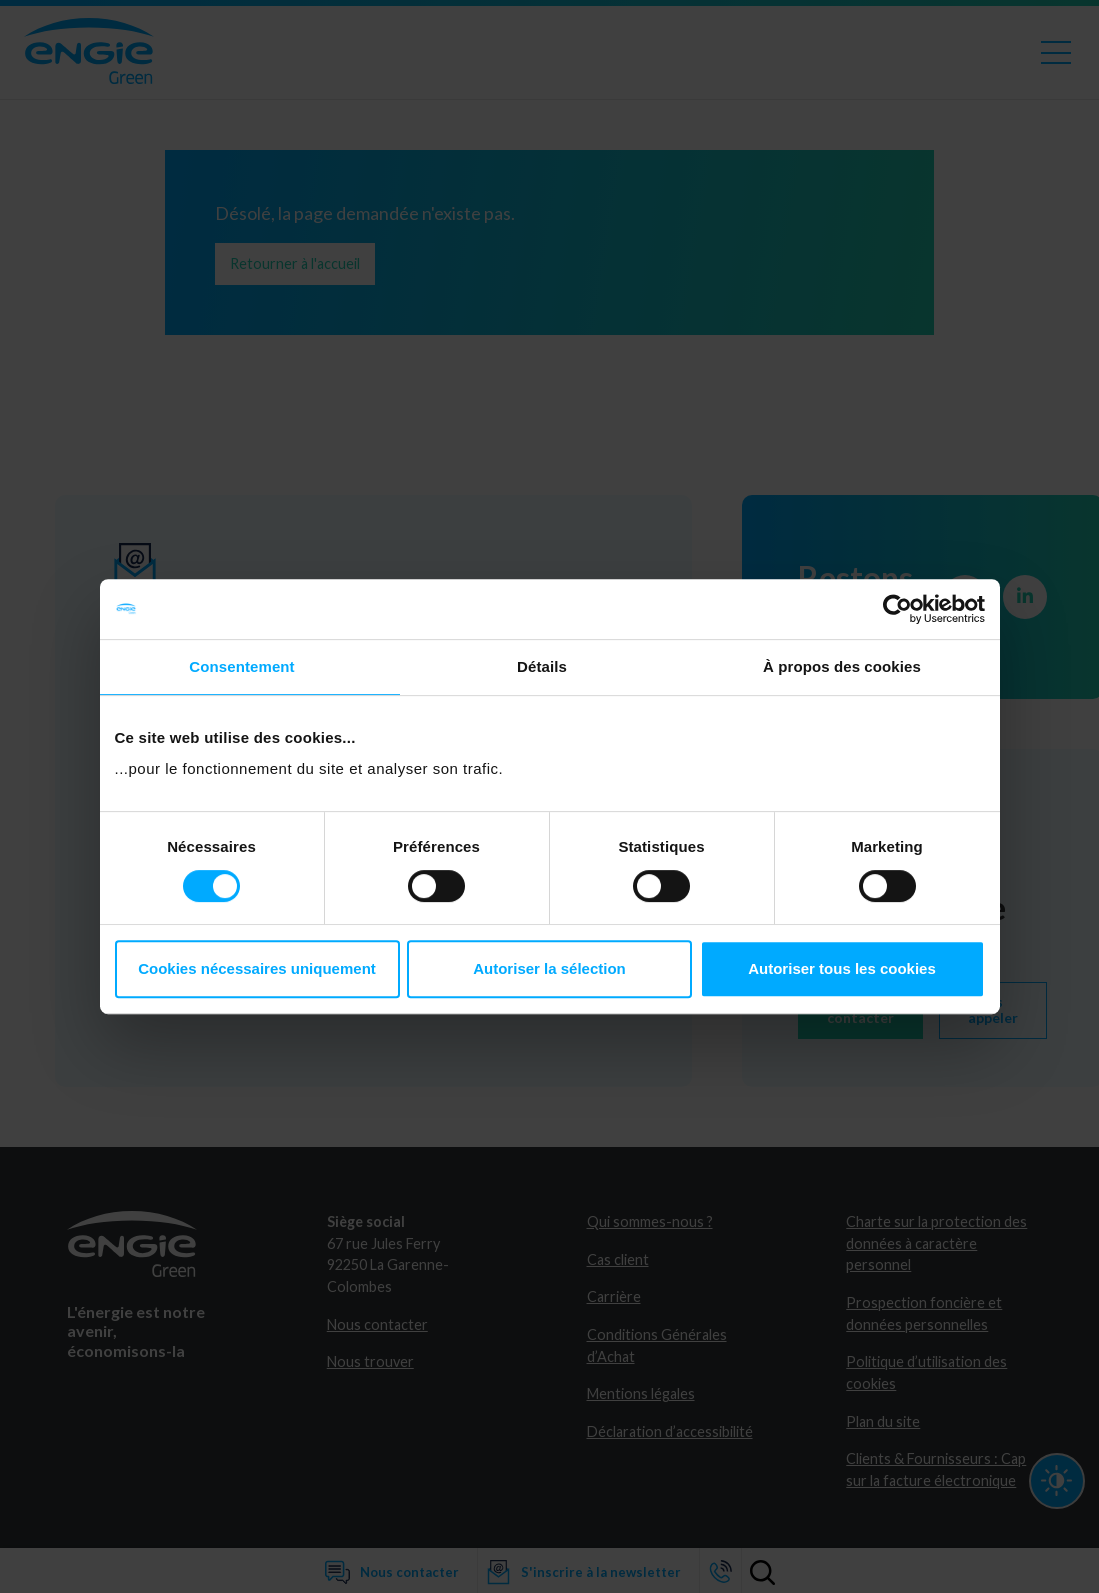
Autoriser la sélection (549, 968)
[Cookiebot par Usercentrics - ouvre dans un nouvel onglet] (897, 609)
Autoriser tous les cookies (842, 968)
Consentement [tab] (241, 666)
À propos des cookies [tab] (842, 666)
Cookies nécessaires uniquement (257, 968)
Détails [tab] (542, 666)
